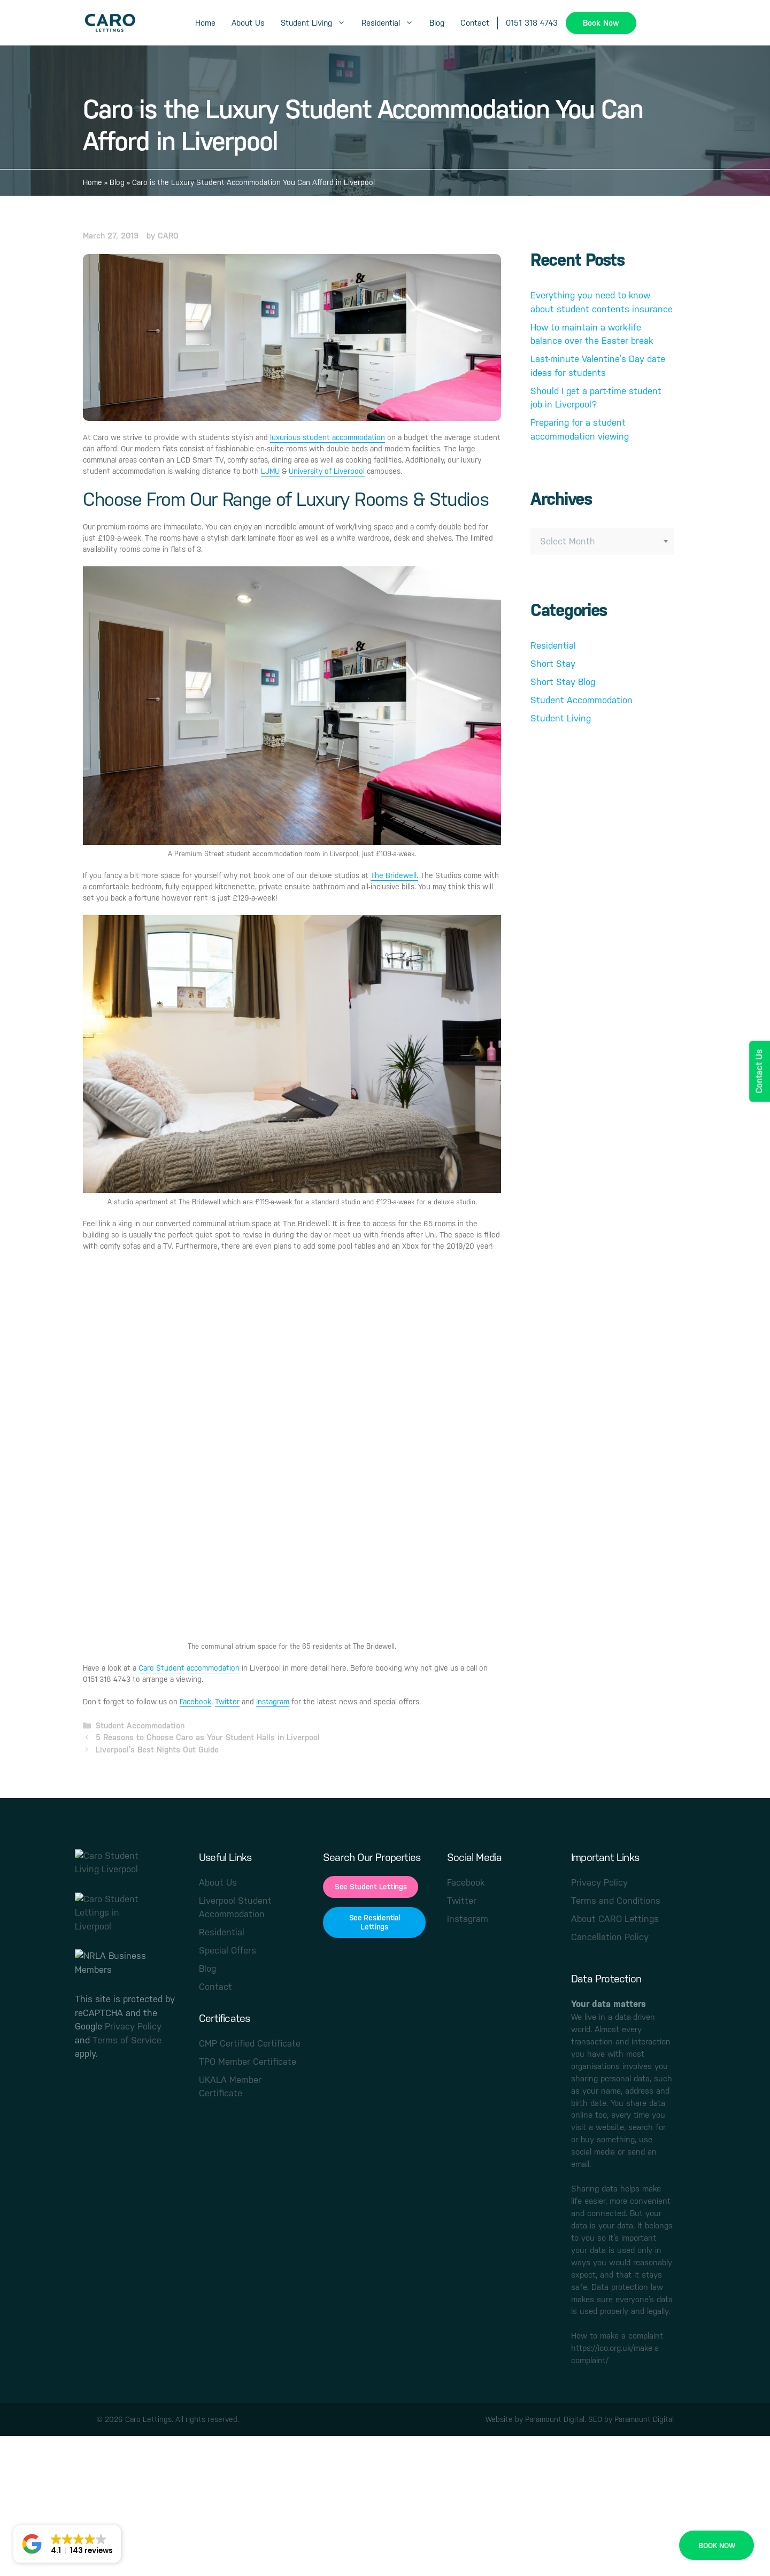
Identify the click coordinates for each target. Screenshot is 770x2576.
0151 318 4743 (532, 22)
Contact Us (759, 1071)
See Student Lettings (370, 1886)
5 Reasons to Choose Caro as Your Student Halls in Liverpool (208, 1737)
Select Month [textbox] (567, 541)
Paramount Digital (554, 2419)
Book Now (601, 22)
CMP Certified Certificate (250, 2043)
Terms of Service (127, 2040)
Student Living (317, 22)
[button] (67, 2544)
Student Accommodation (140, 1725)
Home (205, 22)
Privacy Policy (133, 2026)
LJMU (270, 471)
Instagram (272, 1701)
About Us (248, 22)
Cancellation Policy (610, 1937)
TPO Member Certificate (247, 2061)
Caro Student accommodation (189, 1668)
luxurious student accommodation (327, 437)
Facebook (195, 1701)
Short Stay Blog (562, 681)
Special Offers (227, 1950)
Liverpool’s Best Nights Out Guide (157, 1749)
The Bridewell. (394, 875)
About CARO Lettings (615, 1918)
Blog (436, 22)
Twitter (227, 1701)
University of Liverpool (327, 471)
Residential (391, 22)
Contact (474, 22)
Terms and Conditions (615, 1900)
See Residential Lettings (374, 1922)
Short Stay (552, 663)
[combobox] (602, 541)
